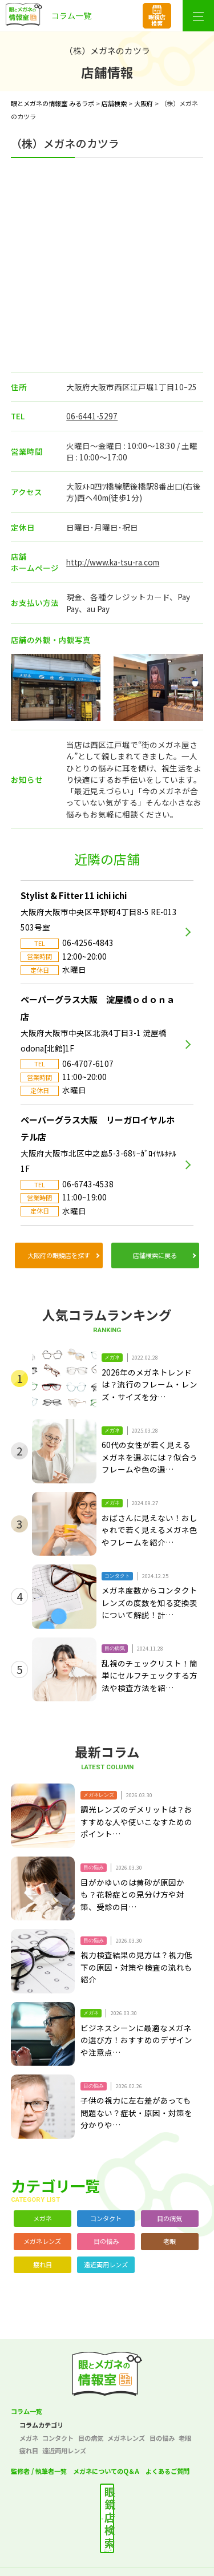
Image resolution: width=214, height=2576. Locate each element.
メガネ (42, 2218)
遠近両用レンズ (106, 2264)
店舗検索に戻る (155, 1255)
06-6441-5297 (92, 416)
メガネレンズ (42, 2241)
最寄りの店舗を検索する (118, 2502)
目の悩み (106, 2241)
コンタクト (106, 2218)
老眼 (169, 2241)
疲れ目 (42, 2264)
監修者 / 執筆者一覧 (39, 2471)
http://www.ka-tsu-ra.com (112, 562)
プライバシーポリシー (56, 2551)
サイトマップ (107, 2568)
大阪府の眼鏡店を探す (58, 1255)
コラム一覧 (26, 2411)
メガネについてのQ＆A (106, 2471)
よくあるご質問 (167, 2471)
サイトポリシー (157, 2551)
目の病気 (169, 2218)
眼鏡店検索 (156, 20)
